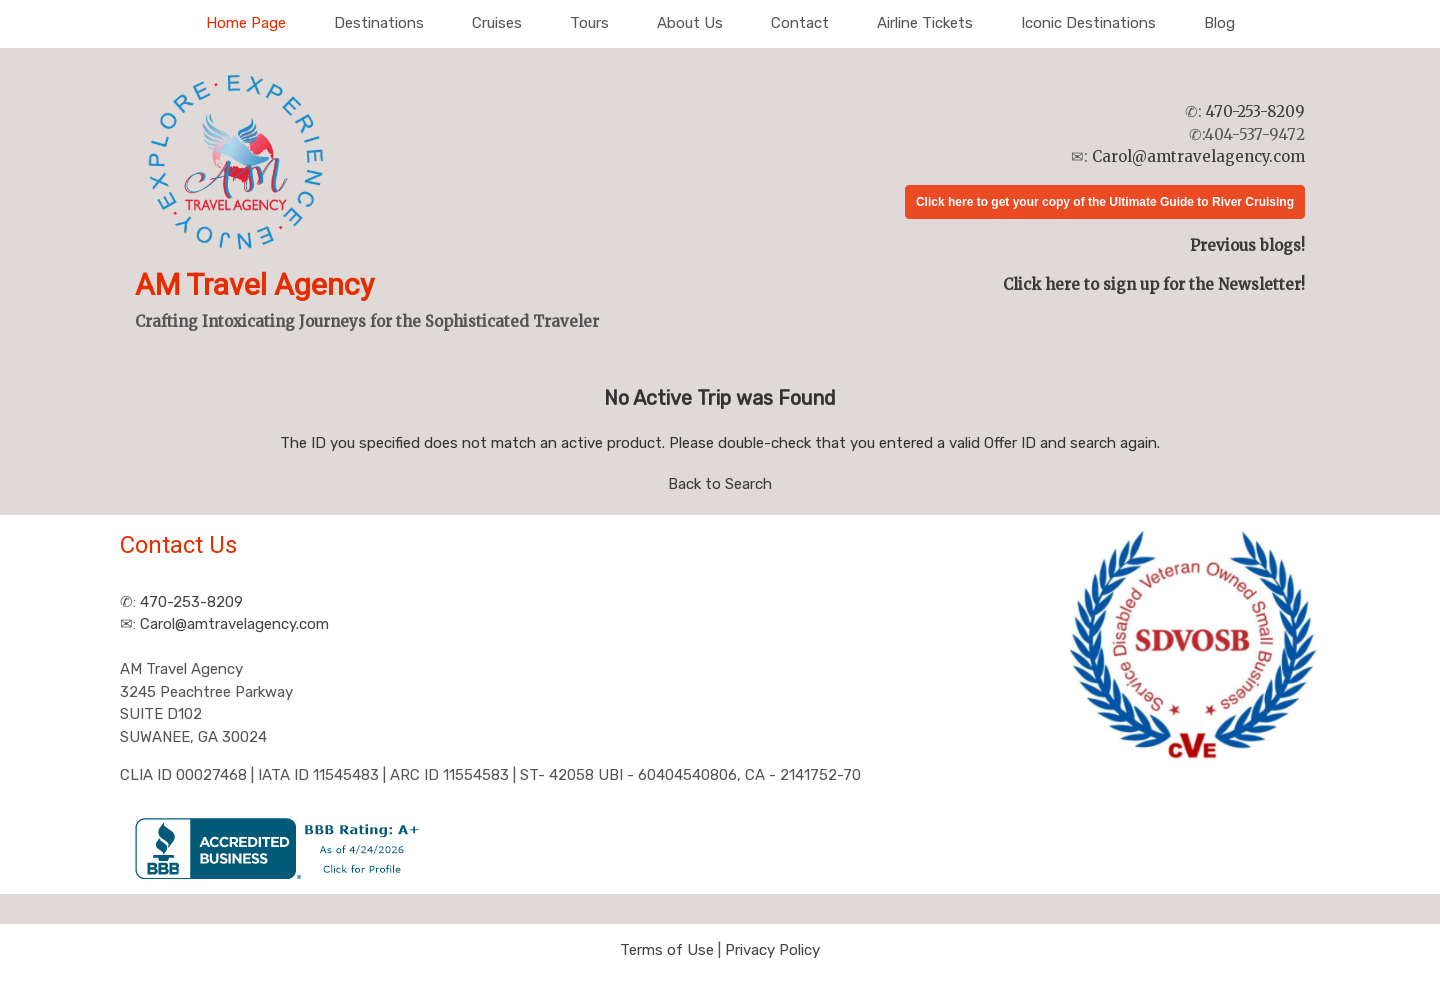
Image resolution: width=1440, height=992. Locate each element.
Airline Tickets (925, 23)
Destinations (379, 23)
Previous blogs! (1247, 245)
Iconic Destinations (1088, 23)
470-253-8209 (1255, 111)
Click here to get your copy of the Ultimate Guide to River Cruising (1105, 202)
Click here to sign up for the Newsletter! (1154, 284)
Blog (1219, 23)
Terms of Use (667, 950)
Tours (589, 23)
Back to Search (720, 484)
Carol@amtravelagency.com (1198, 156)
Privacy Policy (772, 950)
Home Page (246, 23)
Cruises (497, 23)
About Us (690, 23)
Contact (800, 23)
